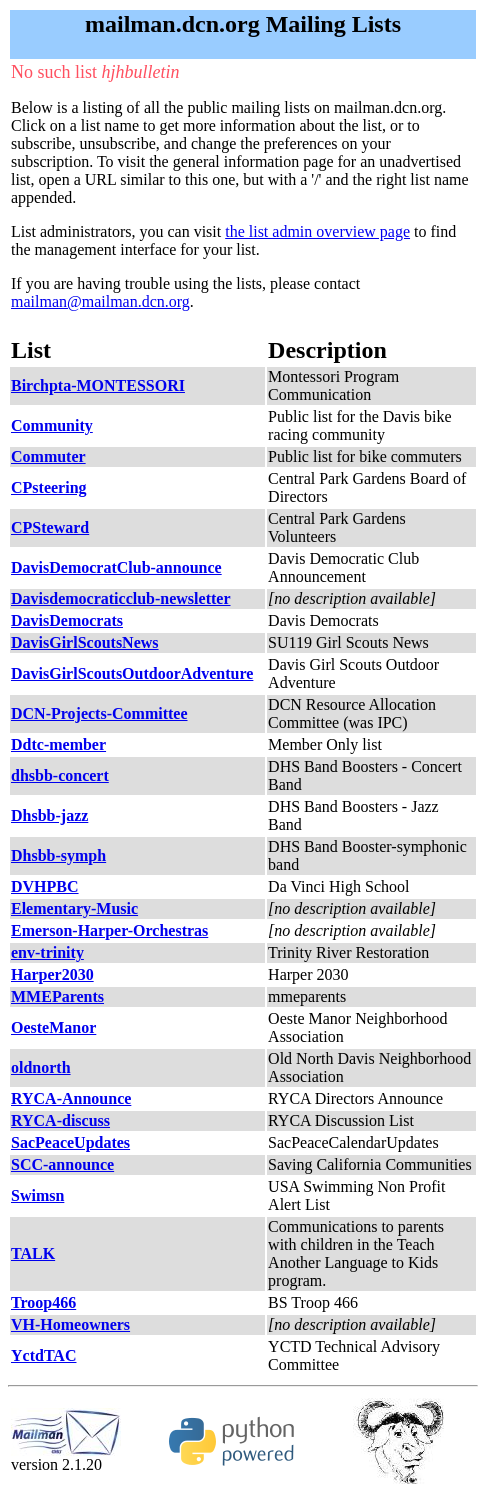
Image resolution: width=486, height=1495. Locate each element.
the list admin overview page (317, 231)
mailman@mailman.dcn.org (100, 301)
